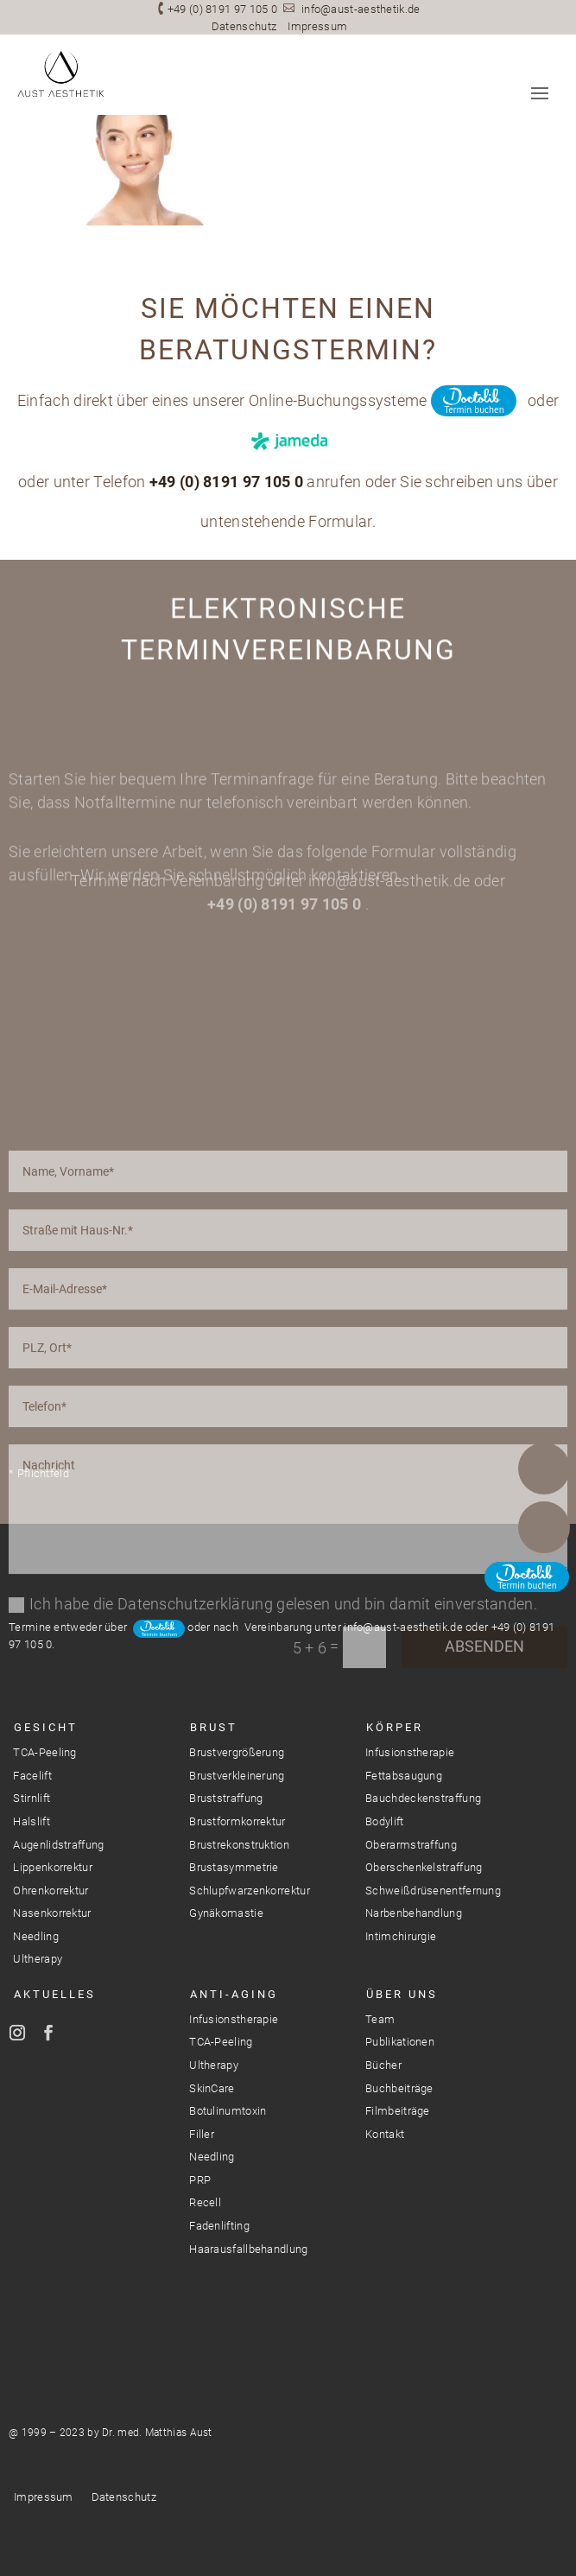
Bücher (383, 2065)
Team (380, 2019)
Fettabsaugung (403, 1775)
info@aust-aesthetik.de (361, 9)
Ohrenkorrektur (50, 1890)
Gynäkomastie (226, 1913)
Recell (205, 2202)
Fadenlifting (219, 2225)
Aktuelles (55, 1994)
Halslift (31, 1821)
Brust (213, 1727)
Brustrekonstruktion (239, 1844)
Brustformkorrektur (237, 1821)
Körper (394, 1727)
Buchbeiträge (399, 2088)
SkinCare (211, 2088)
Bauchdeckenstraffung (423, 1798)
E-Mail (544, 1527)
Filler (201, 2134)
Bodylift (384, 1821)
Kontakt (384, 2134)
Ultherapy (37, 1958)
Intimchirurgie (400, 1936)
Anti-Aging (234, 1994)
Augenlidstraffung (58, 1844)
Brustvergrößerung (236, 1752)
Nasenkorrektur (52, 1913)
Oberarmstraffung (411, 1844)
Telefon (544, 1468)
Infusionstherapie (409, 1752)
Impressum (317, 26)
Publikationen (399, 2041)
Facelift (32, 1775)
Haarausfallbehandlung (248, 2249)
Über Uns (402, 1994)
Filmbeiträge (397, 2110)
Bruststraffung (226, 1798)
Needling (35, 1936)
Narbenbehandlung (413, 1913)
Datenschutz (244, 26)
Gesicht (46, 1727)
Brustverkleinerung (236, 1775)
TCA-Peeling (44, 1752)
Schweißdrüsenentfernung (433, 1890)
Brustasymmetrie (234, 1867)
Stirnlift (31, 1798)
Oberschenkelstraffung (423, 1867)
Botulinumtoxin (227, 2110)
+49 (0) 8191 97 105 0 (222, 9)
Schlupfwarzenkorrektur (249, 1890)
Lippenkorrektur (52, 1867)
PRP (200, 2179)
